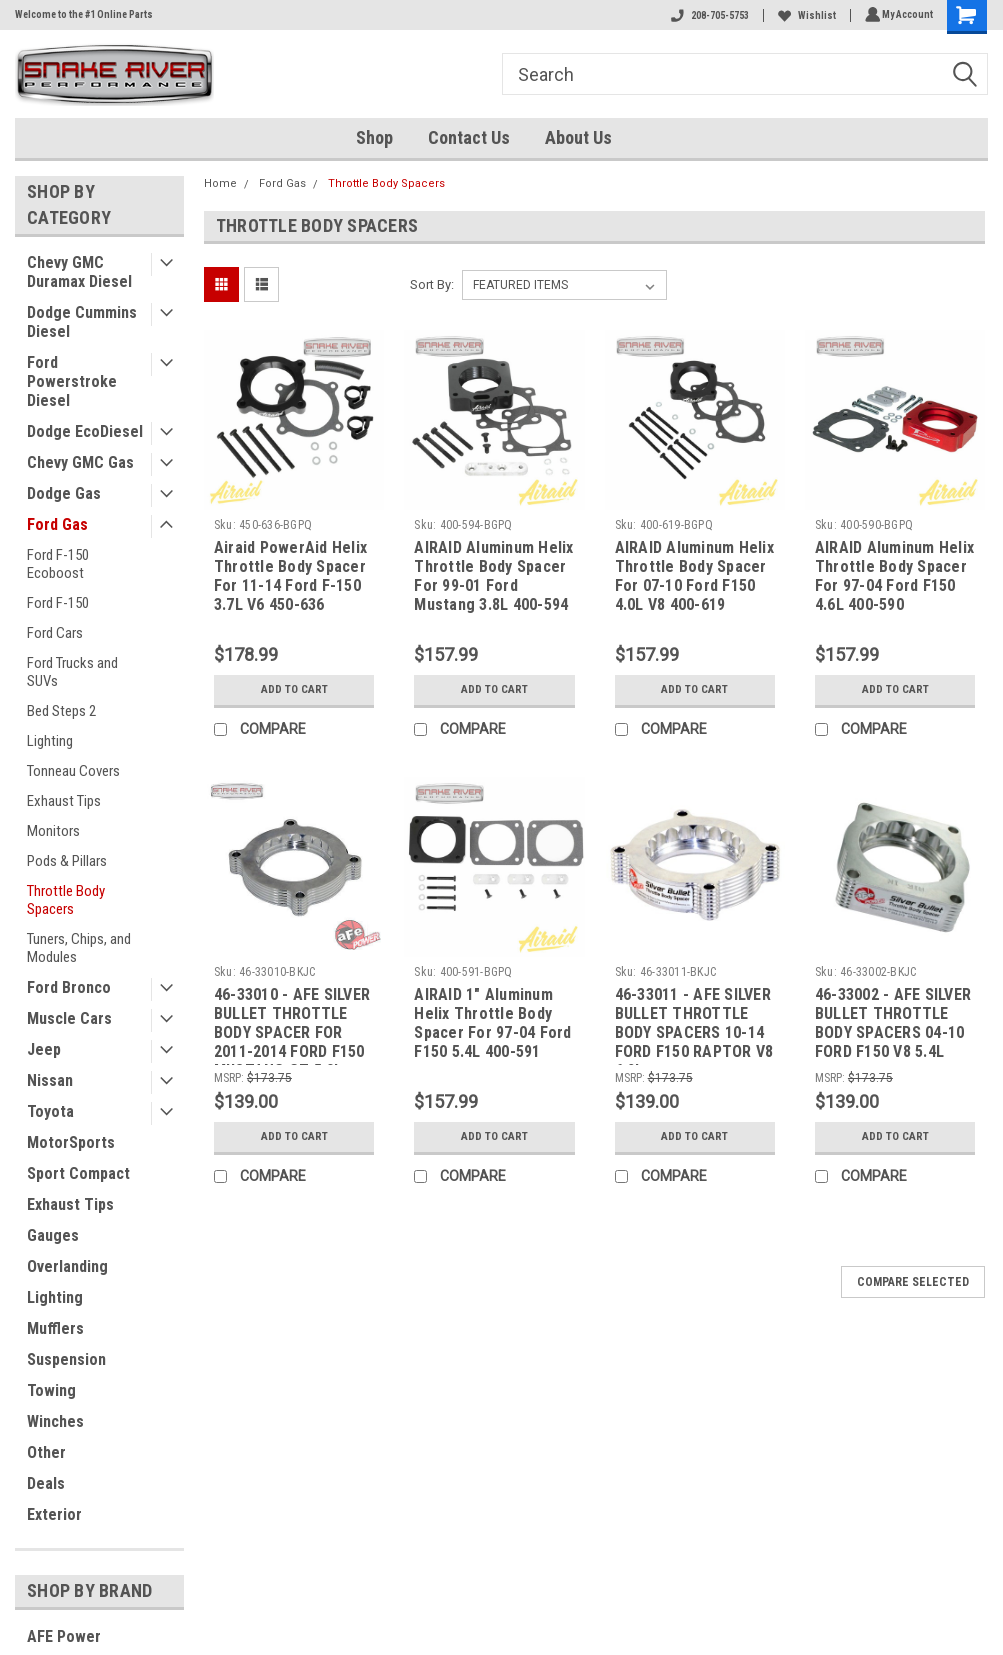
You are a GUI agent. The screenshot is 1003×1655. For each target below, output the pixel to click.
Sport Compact (78, 1173)
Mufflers (55, 1328)
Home (220, 183)
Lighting (50, 741)
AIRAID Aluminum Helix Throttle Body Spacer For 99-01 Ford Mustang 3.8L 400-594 (493, 576)
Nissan (50, 1080)
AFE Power (64, 1636)
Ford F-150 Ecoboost (58, 564)
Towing (51, 1390)
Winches (55, 1421)
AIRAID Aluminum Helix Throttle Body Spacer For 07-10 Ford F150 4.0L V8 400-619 (694, 576)
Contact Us (469, 137)
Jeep (44, 1049)
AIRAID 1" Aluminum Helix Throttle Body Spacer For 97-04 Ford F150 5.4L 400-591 (492, 1023)
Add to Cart (294, 690)
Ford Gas (57, 524)
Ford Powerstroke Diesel (72, 381)
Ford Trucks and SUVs (72, 672)
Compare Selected (913, 1282)
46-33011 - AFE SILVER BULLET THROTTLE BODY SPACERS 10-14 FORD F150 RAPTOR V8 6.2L (694, 1025)
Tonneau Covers (73, 771)
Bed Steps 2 (61, 711)
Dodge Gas (64, 493)
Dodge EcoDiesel (85, 431)
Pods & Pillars (67, 861)
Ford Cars (55, 633)
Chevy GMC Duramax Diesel (79, 272)
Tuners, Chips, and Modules (79, 948)
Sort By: (432, 284)
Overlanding (67, 1266)
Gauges (53, 1235)
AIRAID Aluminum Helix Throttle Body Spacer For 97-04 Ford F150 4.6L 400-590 (894, 576)
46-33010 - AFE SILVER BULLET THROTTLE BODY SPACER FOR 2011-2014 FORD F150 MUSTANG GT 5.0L (292, 1025)
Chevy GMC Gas (80, 462)
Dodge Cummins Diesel (82, 322)
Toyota (50, 1111)
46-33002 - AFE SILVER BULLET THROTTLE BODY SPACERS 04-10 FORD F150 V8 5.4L (893, 1023)
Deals (46, 1483)
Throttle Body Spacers (66, 900)
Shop (374, 137)
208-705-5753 (707, 15)
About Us (578, 137)
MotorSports (71, 1142)
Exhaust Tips (64, 801)
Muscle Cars (69, 1018)
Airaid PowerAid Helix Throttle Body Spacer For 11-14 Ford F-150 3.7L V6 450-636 (290, 576)
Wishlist (804, 15)
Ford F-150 (58, 603)
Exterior (54, 1514)
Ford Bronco (69, 987)
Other (46, 1452)
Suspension (66, 1359)
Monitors (53, 831)
